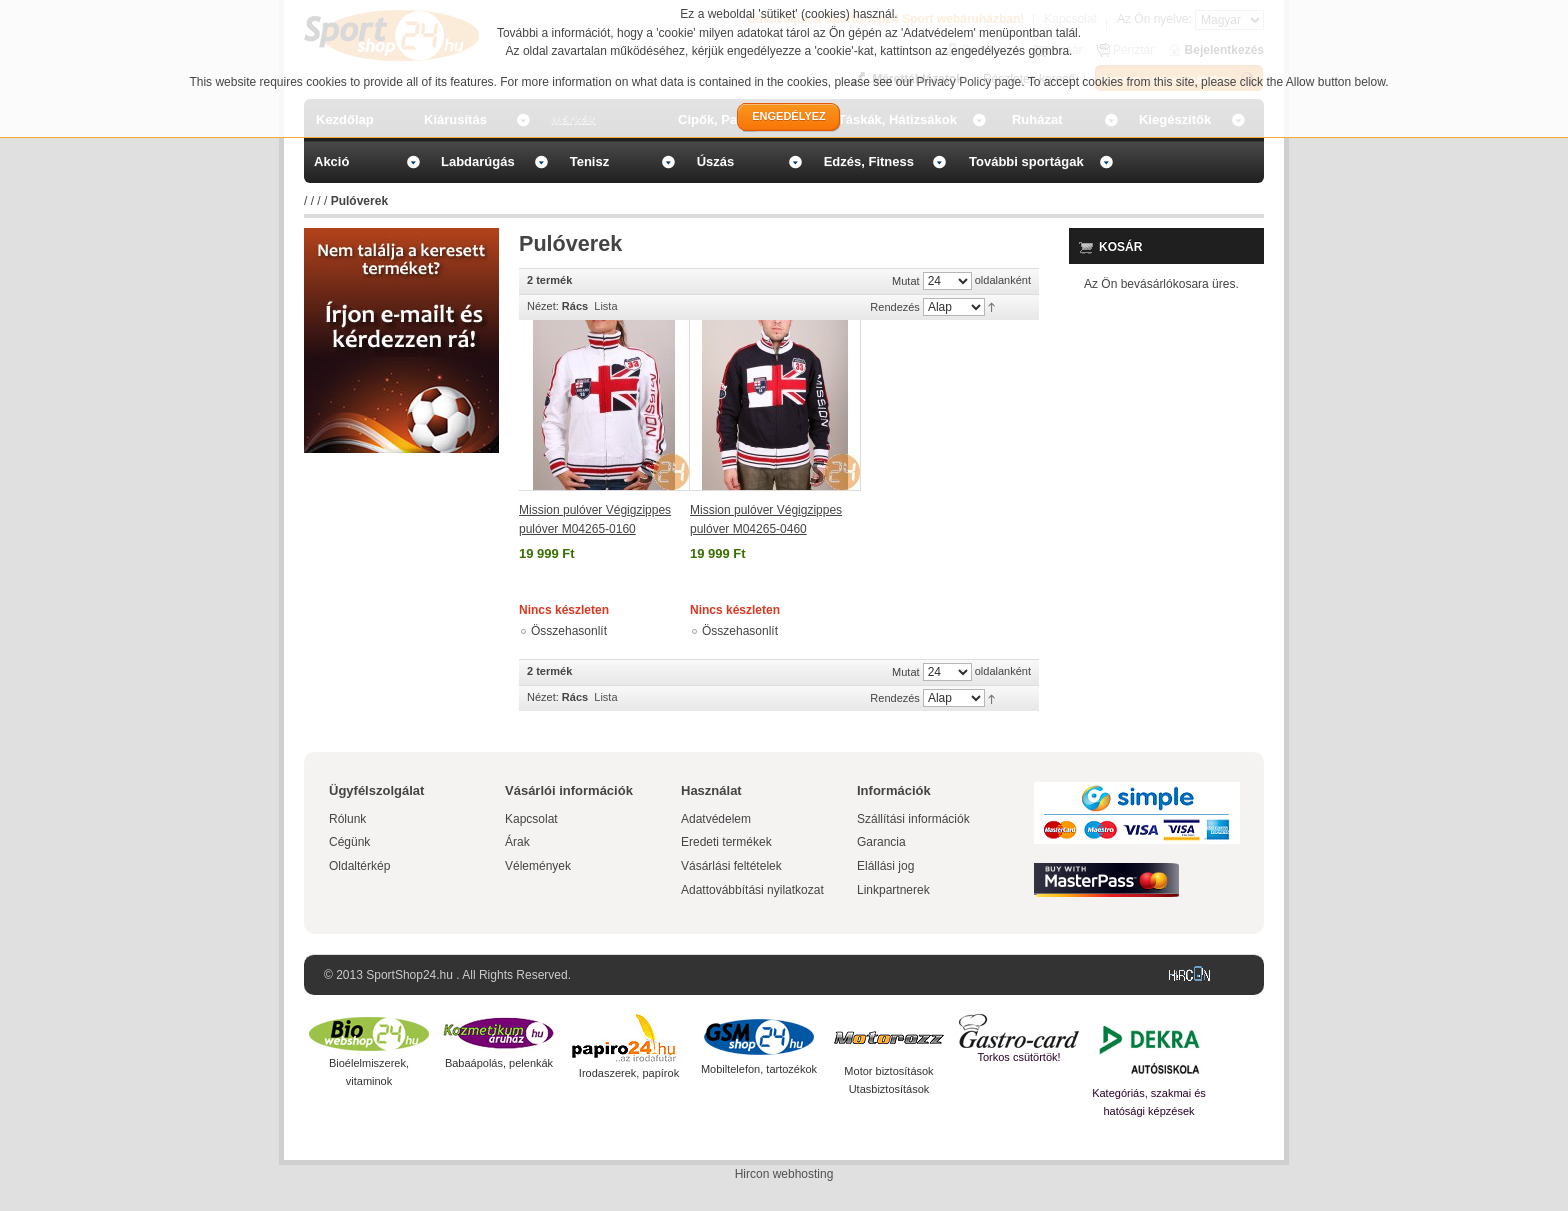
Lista (605, 306)
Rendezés (895, 307)
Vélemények (538, 866)
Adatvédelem (716, 819)
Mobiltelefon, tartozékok (759, 1069)
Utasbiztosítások (889, 1089)
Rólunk (347, 819)
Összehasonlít (569, 631)
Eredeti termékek (726, 842)
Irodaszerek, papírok (629, 1073)
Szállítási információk (913, 819)
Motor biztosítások (888, 1071)
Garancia (881, 842)
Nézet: (543, 306)
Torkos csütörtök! (1018, 1057)
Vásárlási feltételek (731, 866)
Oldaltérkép (359, 866)
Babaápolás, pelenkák (499, 1063)
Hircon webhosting (784, 1174)
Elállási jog (885, 866)
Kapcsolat (531, 819)
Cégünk (349, 842)
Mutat (906, 281)
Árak (517, 842)
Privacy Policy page (969, 82)
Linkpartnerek (893, 890)
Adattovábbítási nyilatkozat (752, 890)
